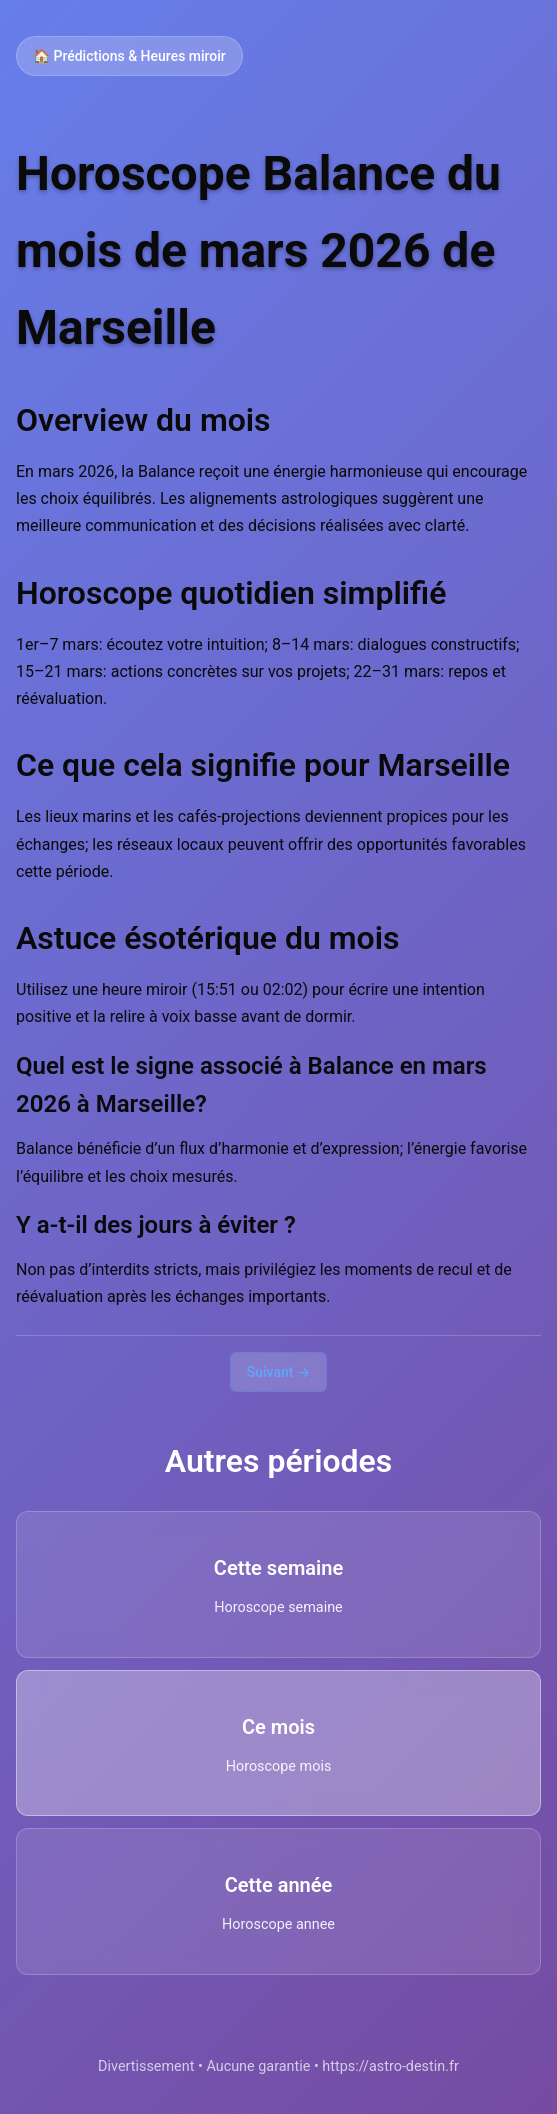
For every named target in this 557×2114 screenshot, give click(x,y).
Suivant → (279, 1372)
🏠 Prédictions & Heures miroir (129, 56)
